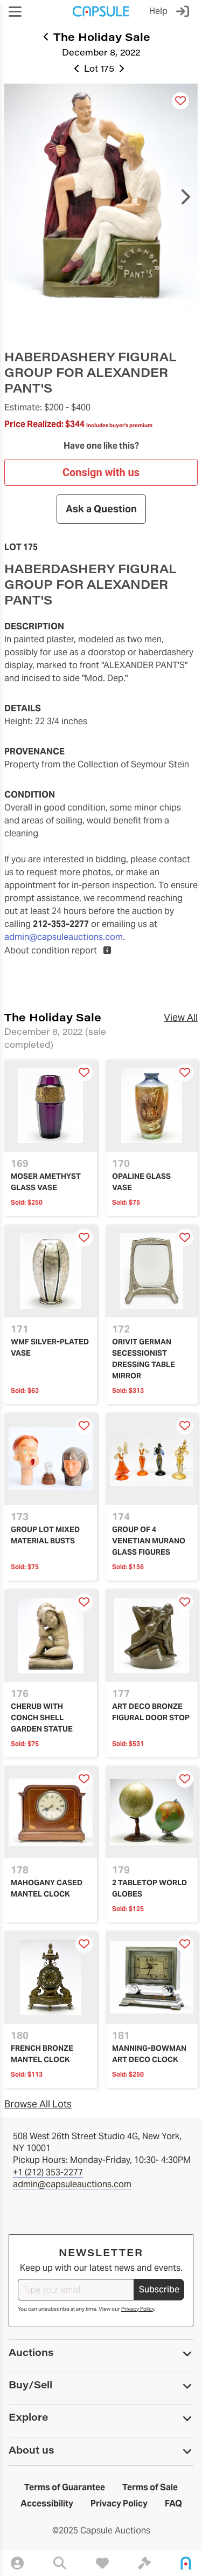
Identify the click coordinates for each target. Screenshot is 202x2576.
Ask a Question (101, 509)
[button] (15, 11)
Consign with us (101, 472)
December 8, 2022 (101, 52)
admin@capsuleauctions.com (63, 937)
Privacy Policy (137, 2308)
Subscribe (159, 2289)
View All (181, 1017)
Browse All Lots (38, 2104)
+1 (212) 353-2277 (48, 2172)
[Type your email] (76, 2289)
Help (158, 11)
